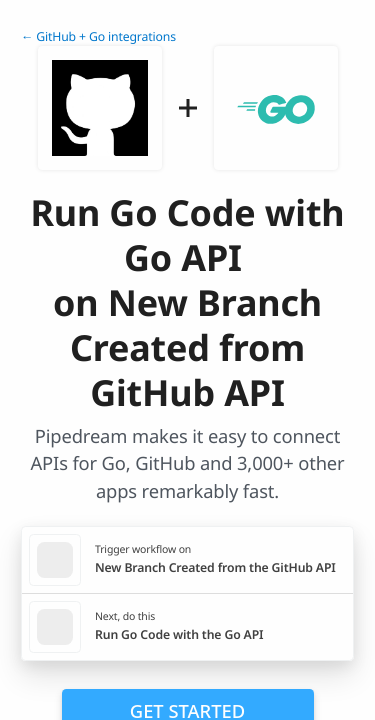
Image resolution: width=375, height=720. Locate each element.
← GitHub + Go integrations (98, 36)
